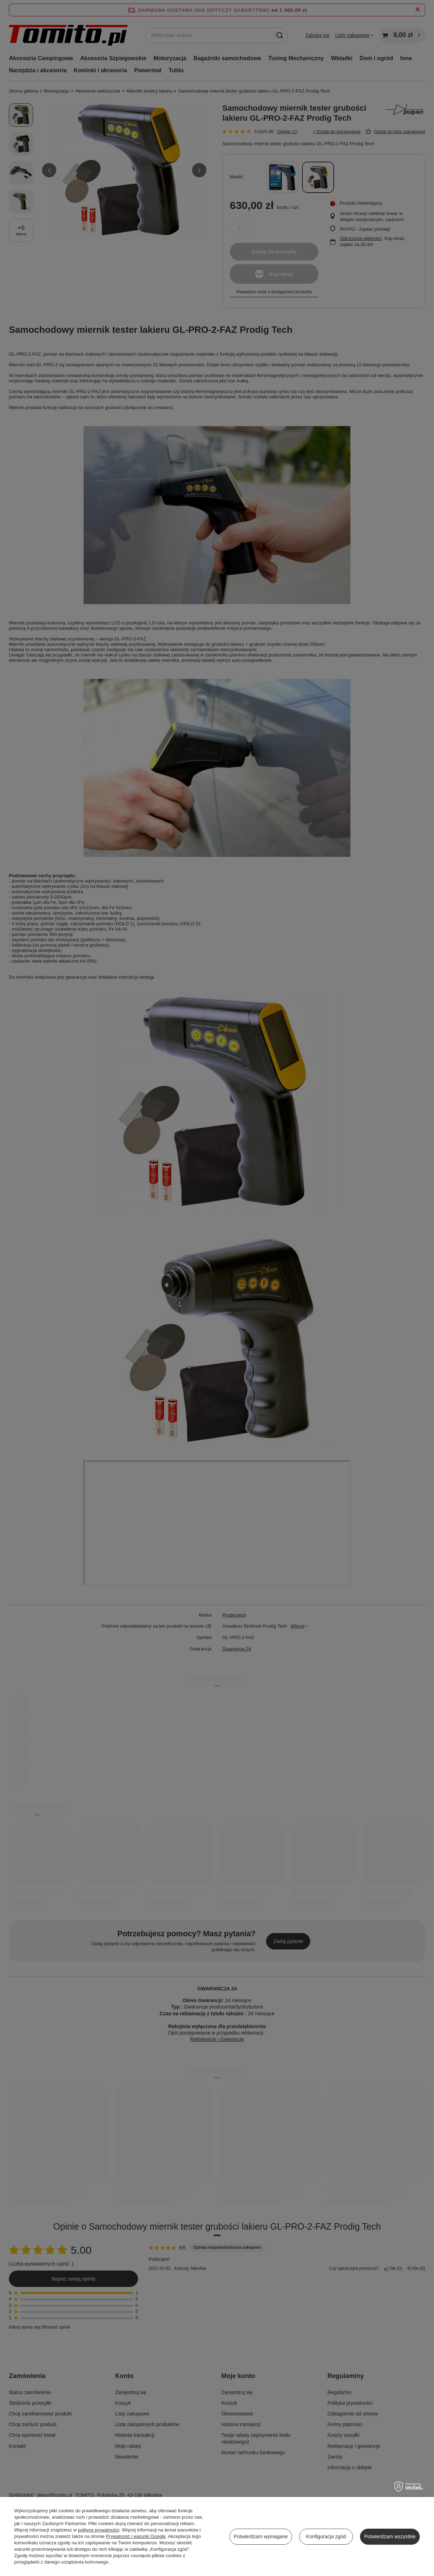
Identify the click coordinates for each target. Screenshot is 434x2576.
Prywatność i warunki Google (136, 2536)
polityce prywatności (98, 2530)
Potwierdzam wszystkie (390, 2536)
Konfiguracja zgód (326, 2536)
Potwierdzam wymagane (261, 2536)
